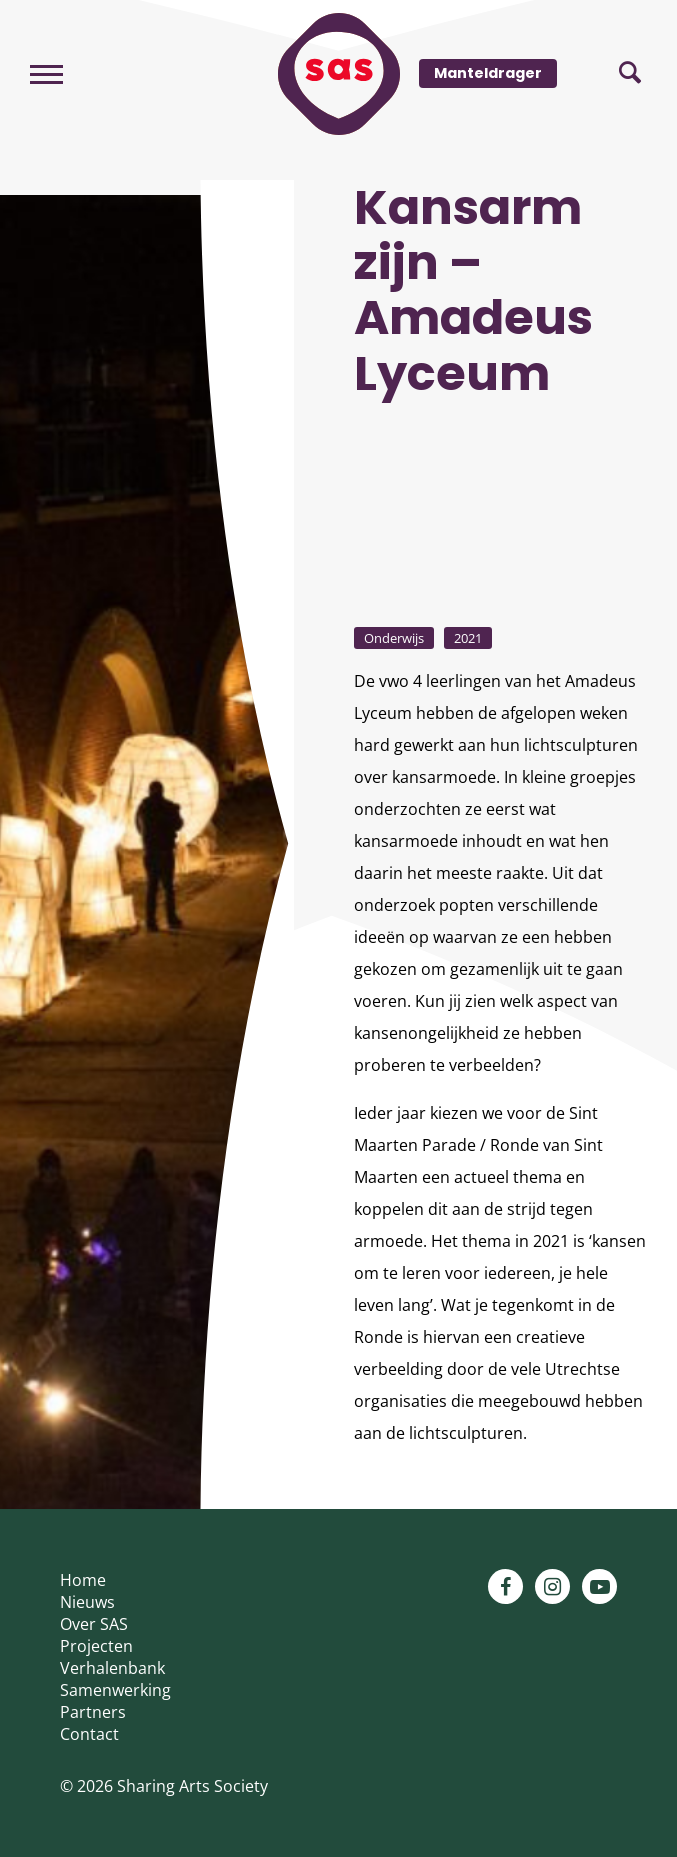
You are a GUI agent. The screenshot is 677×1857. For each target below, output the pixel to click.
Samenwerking (115, 1690)
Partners (93, 1712)
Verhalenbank (112, 1668)
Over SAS (94, 1624)
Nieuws (87, 1602)
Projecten (96, 1646)
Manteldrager (488, 73)
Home (83, 1580)
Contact (89, 1734)
